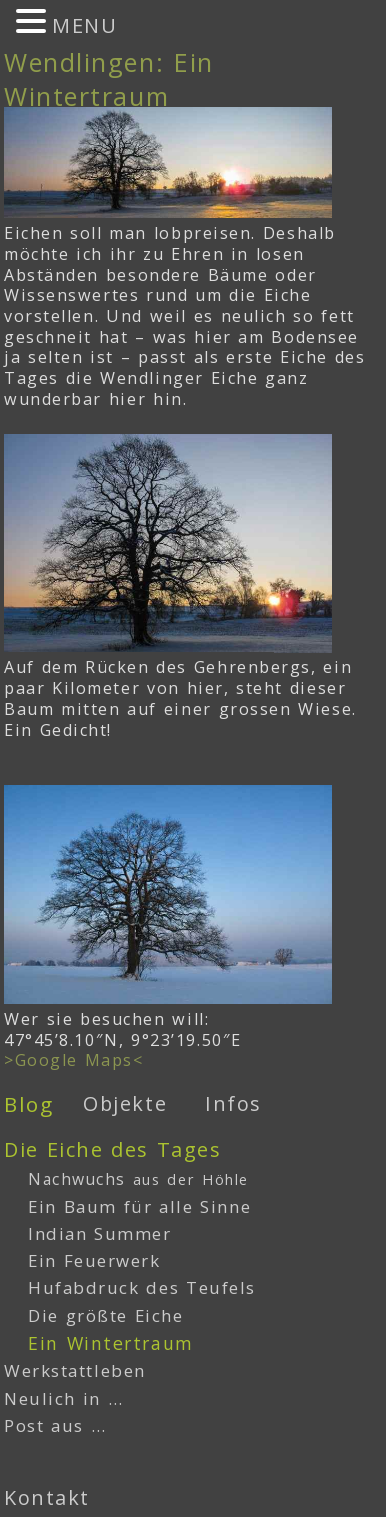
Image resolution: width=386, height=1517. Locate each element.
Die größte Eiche (106, 1315)
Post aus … (55, 1425)
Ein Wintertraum (111, 1343)
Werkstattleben (75, 1370)
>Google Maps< (74, 1060)
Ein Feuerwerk (94, 1260)
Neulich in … (63, 1398)
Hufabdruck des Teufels (142, 1287)
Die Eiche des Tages (113, 1149)
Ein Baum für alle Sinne (139, 1206)
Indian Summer (100, 1233)
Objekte (125, 1103)
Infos (233, 1103)
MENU (84, 25)
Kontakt (47, 1497)
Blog (28, 1104)
